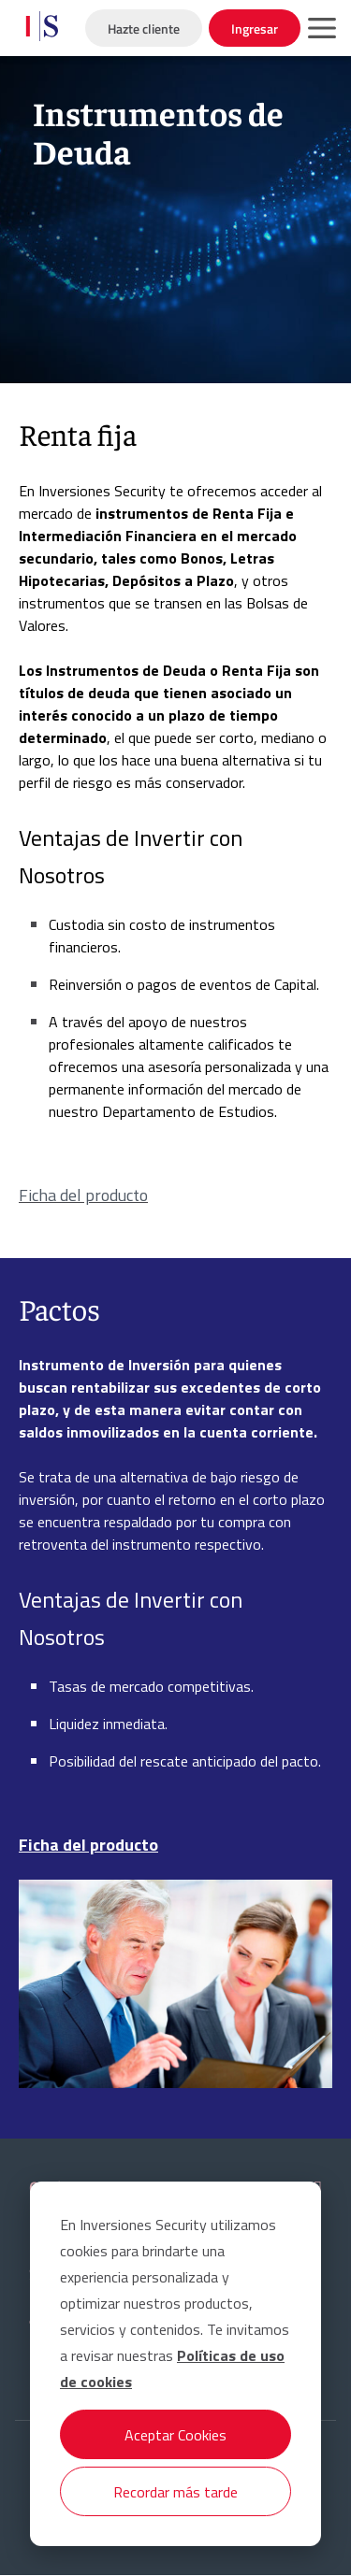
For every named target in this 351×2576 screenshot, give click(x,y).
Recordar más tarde (175, 2492)
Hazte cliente (144, 28)
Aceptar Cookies (175, 2435)
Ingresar (254, 28)
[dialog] (175, 2364)
